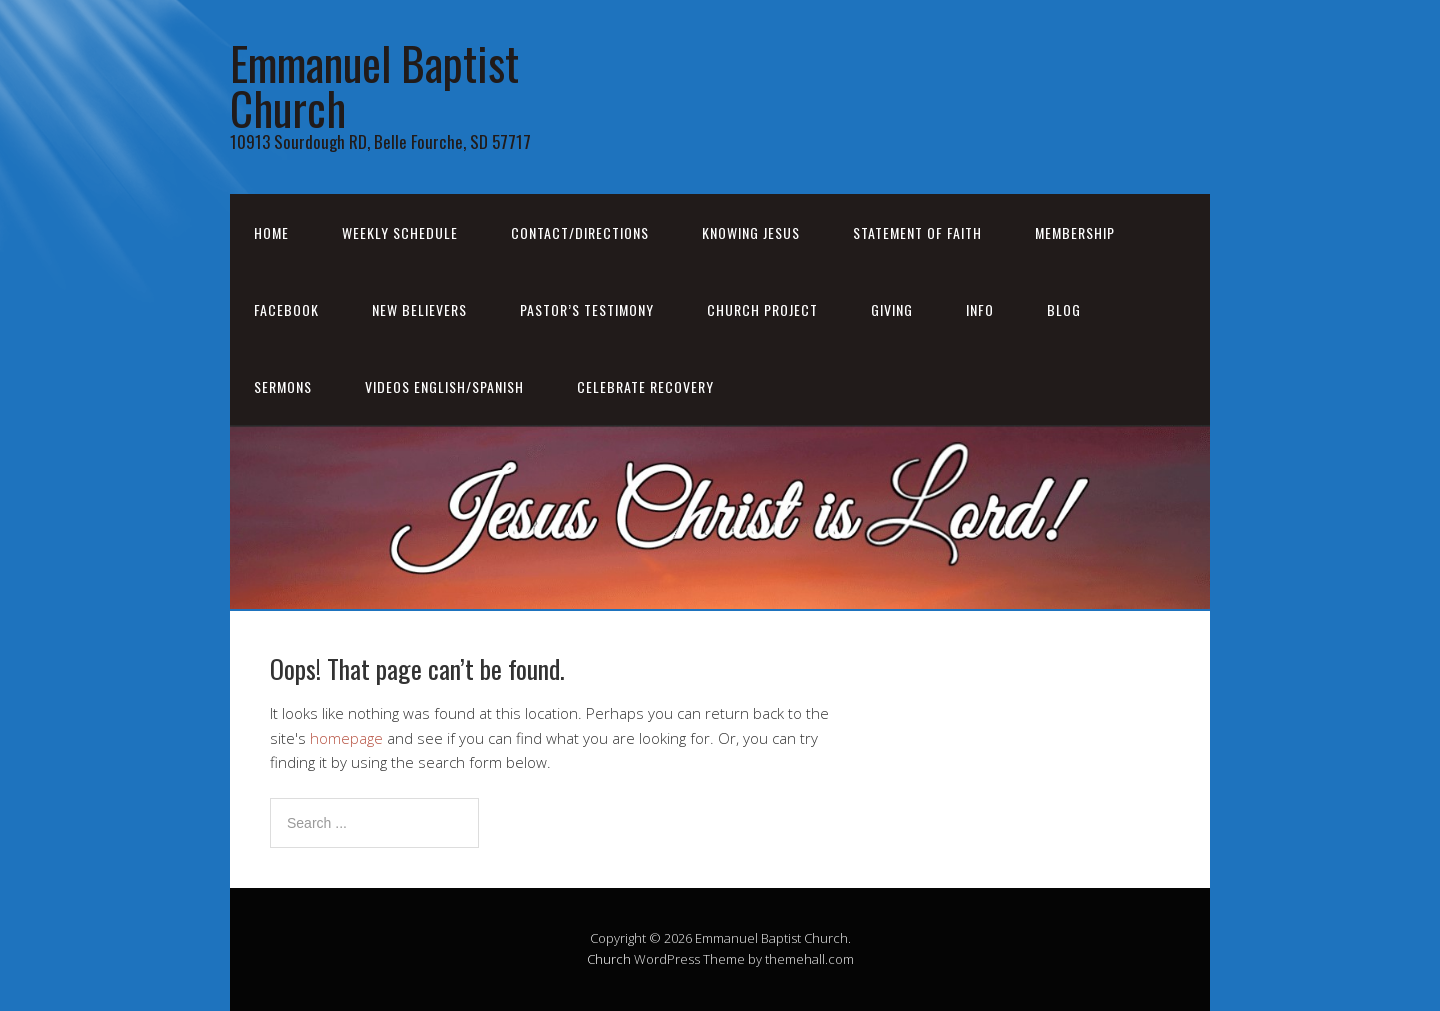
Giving (892, 309)
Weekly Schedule (400, 232)
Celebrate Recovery (645, 386)
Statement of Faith (917, 232)
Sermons (283, 386)
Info (980, 309)
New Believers (419, 309)
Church (609, 959)
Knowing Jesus (751, 232)
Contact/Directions (580, 232)
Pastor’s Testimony (587, 309)
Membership (1075, 232)
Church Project (762, 309)
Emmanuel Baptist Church (374, 85)
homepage (346, 738)
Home (271, 232)
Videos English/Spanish (444, 386)
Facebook (286, 309)
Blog (1064, 309)
